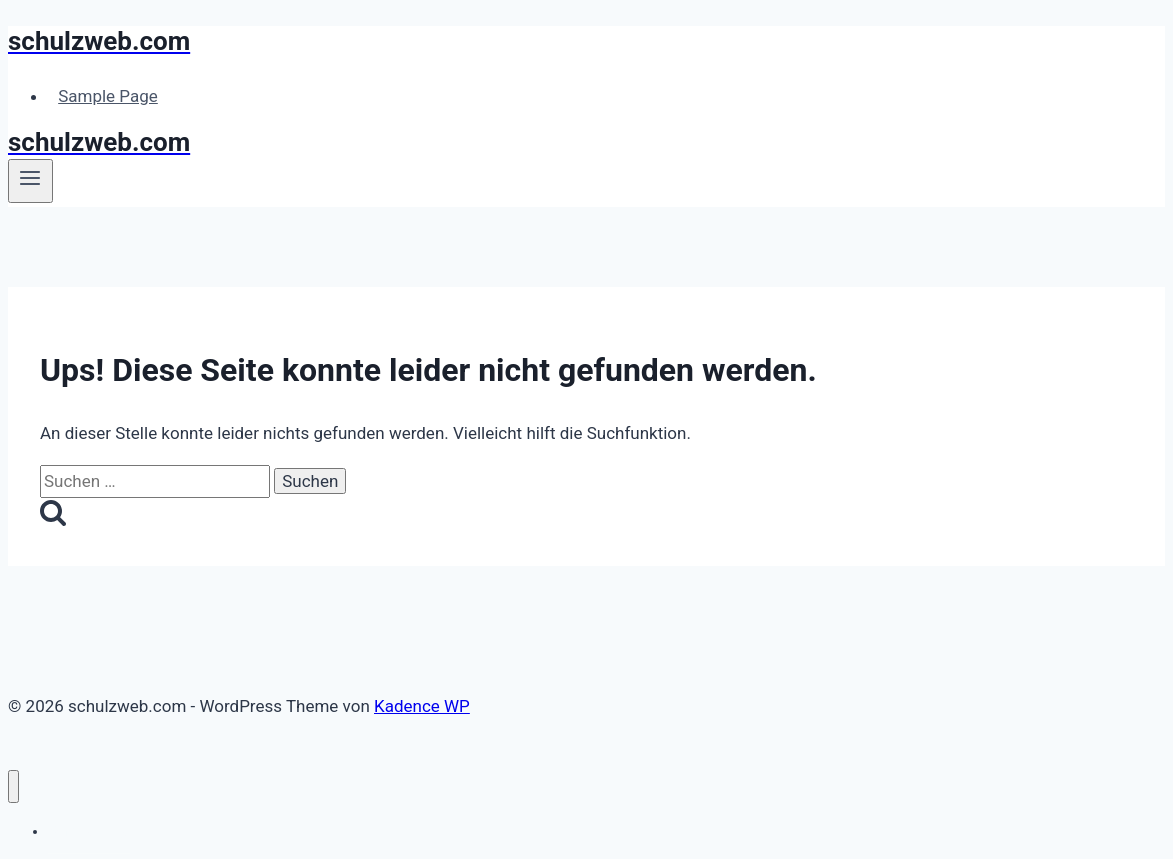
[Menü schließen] (13, 786)
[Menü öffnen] (30, 181)
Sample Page (108, 96)
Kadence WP (422, 706)
